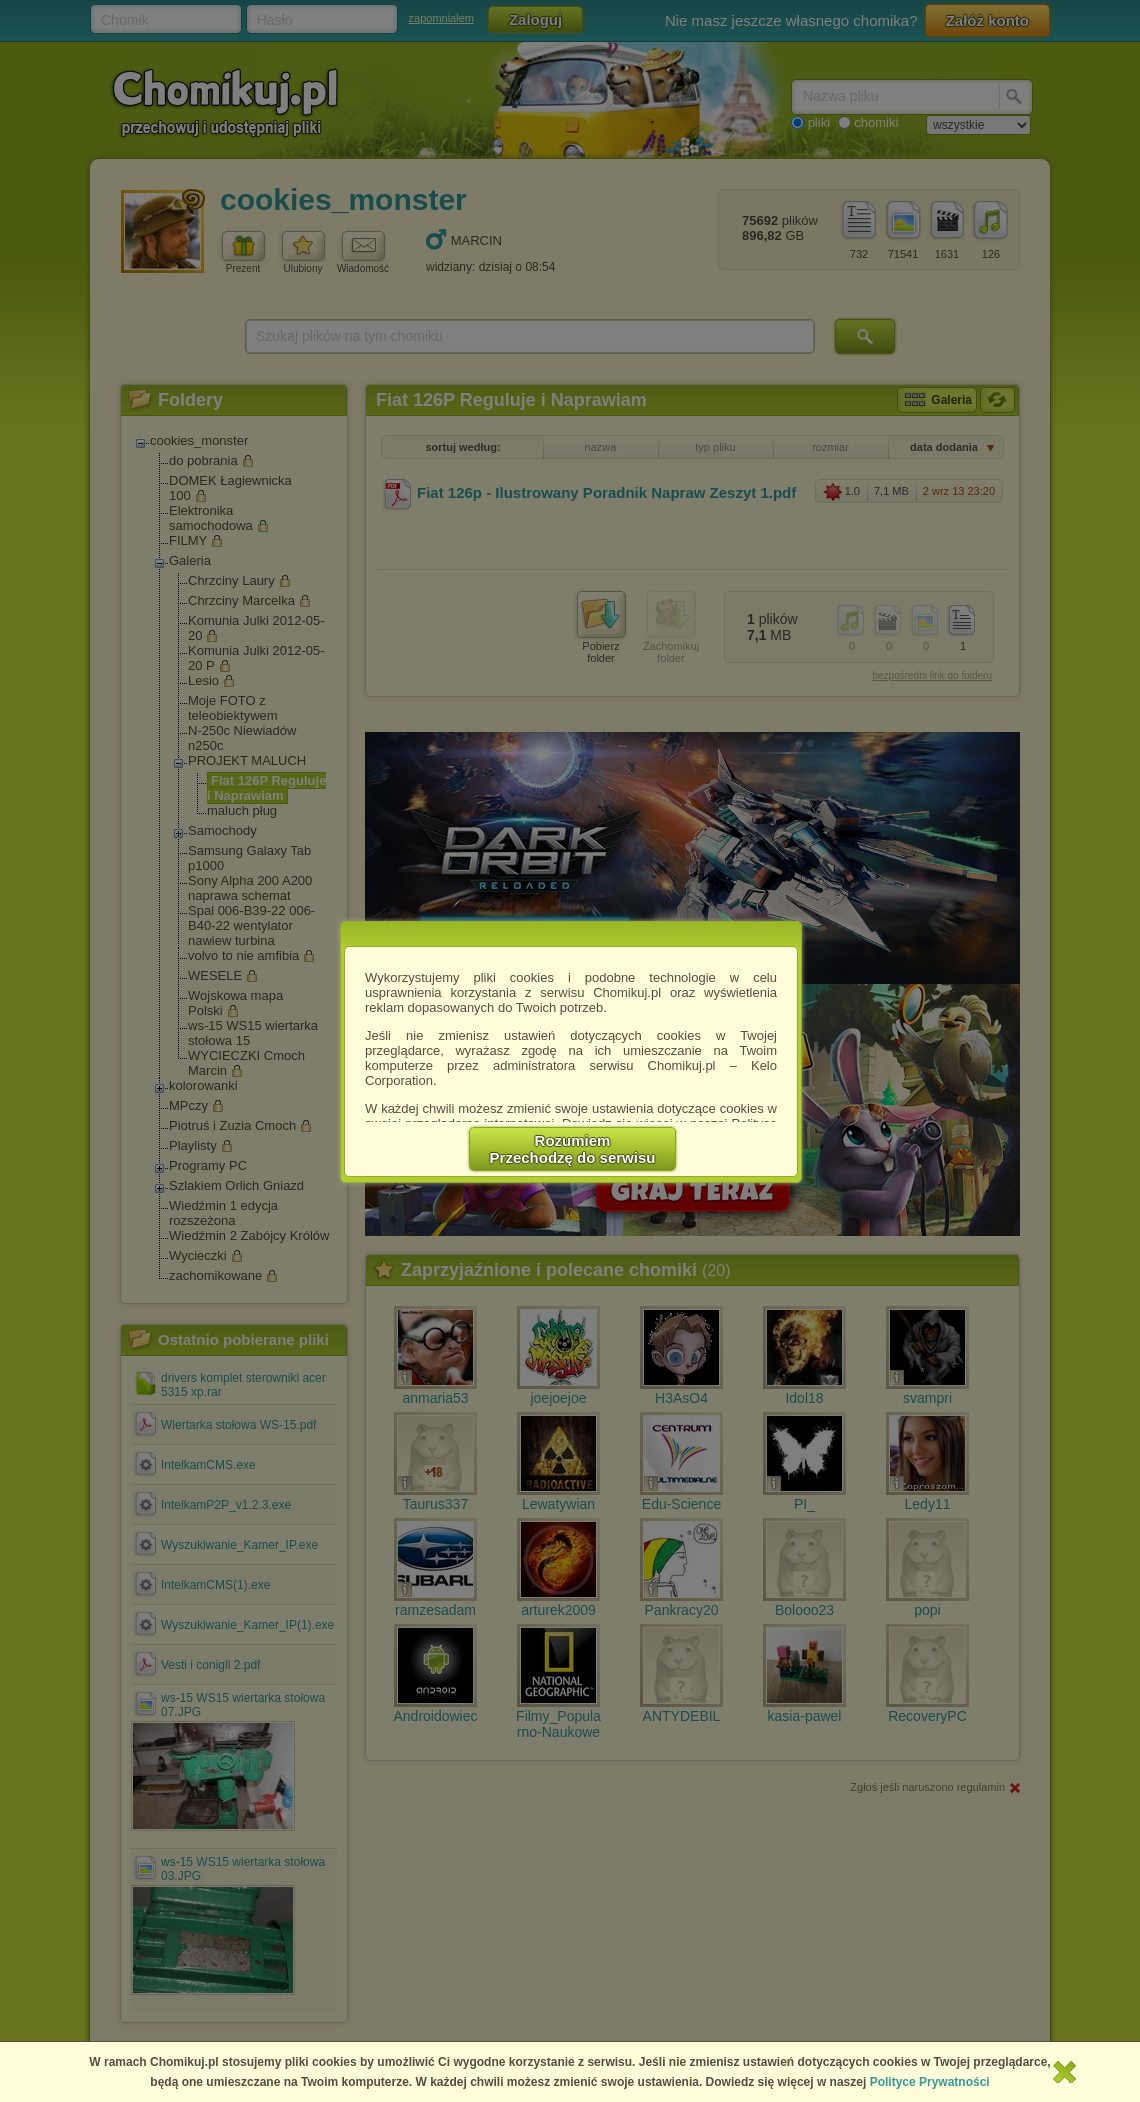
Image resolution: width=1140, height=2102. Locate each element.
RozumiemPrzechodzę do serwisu (573, 1149)
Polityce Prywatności (930, 2082)
